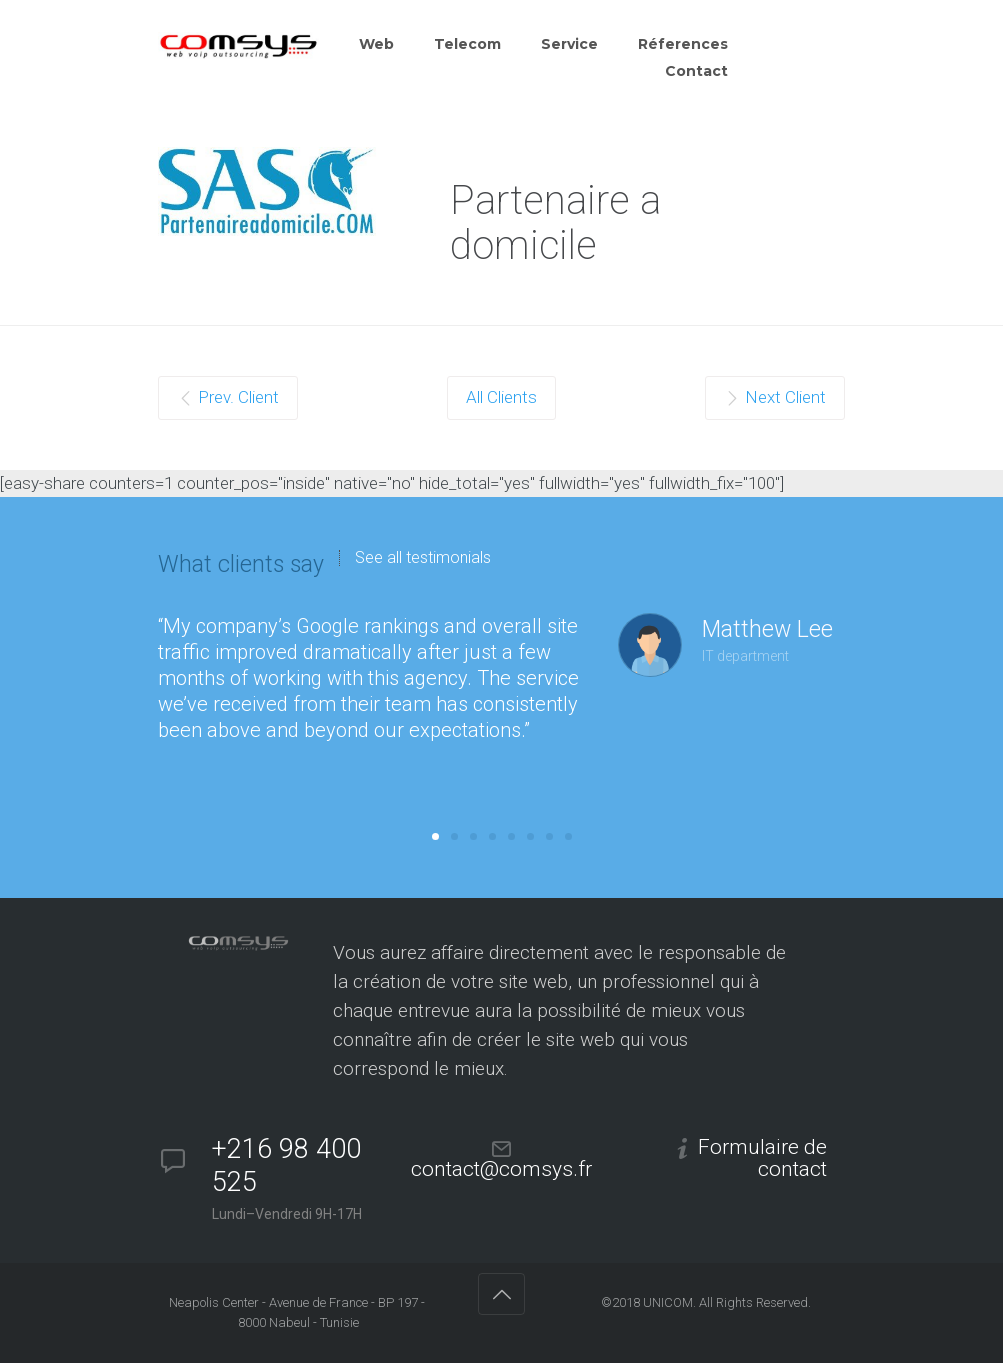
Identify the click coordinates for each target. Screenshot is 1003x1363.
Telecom (467, 44)
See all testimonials (423, 558)
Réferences (683, 44)
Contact (696, 71)
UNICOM (668, 1302)
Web (376, 44)
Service (569, 44)
